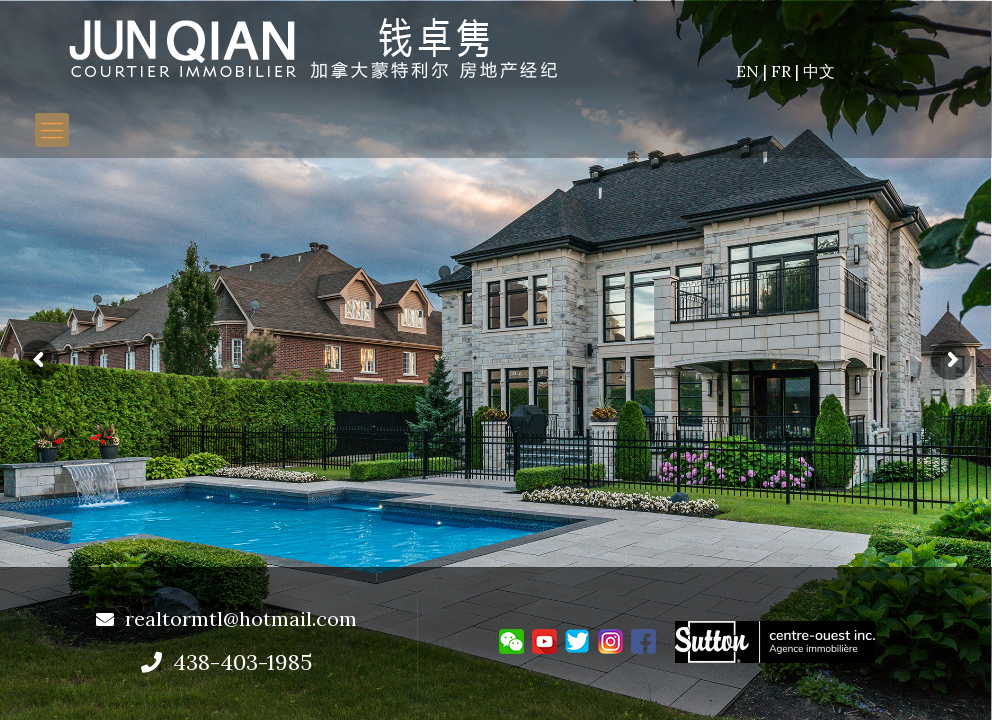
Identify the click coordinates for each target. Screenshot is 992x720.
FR (783, 71)
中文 (819, 71)
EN (749, 71)
